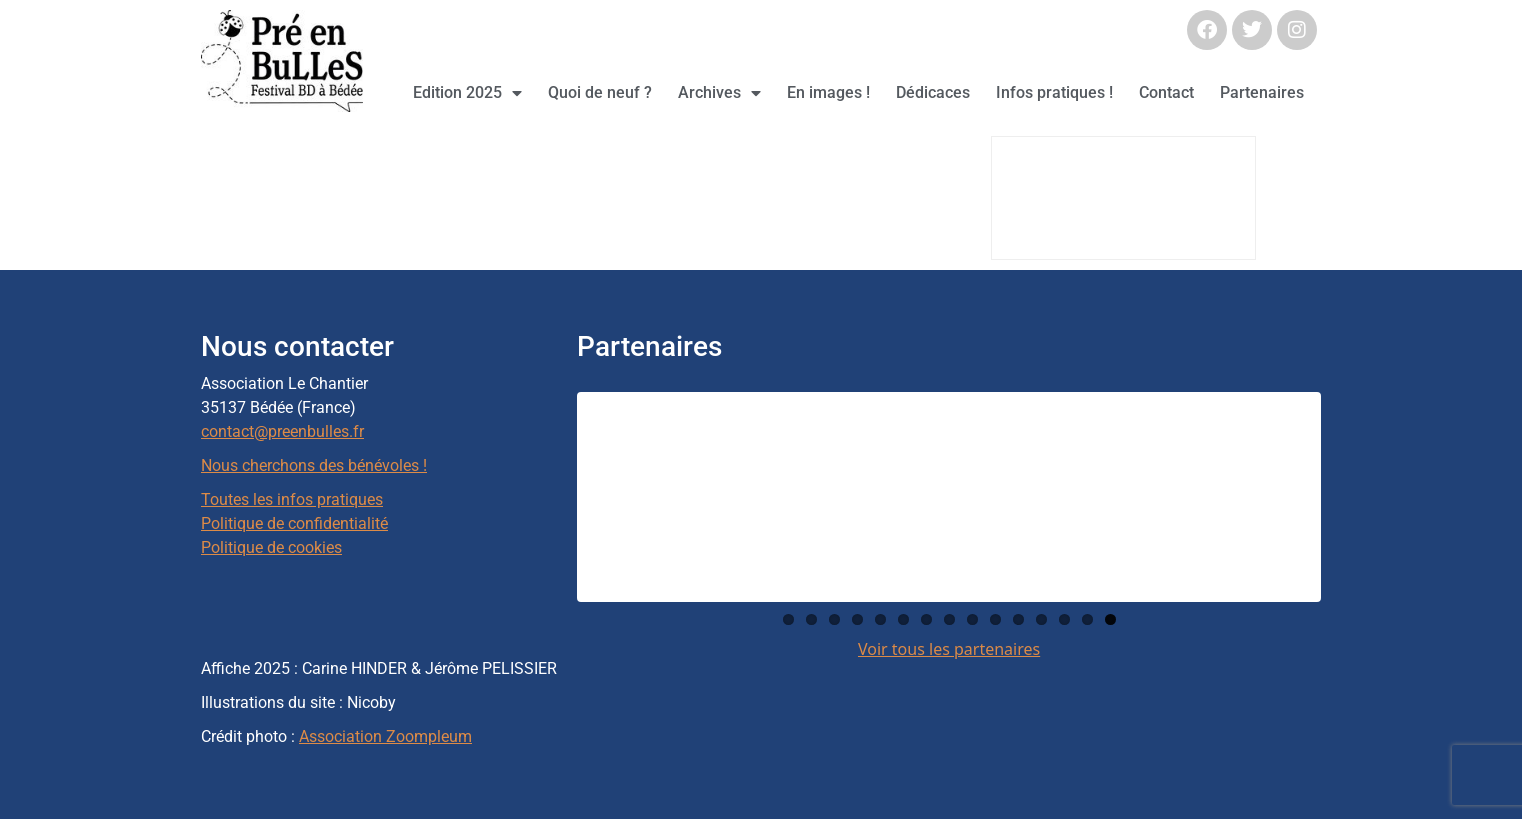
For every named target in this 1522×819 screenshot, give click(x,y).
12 (1041, 619)
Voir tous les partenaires (949, 649)
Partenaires (1262, 92)
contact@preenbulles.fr (282, 431)
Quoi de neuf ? (600, 92)
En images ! (828, 92)
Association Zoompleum (385, 736)
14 (1087, 619)
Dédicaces (933, 92)
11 (1018, 619)
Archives (719, 93)
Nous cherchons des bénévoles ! (314, 465)
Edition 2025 (467, 93)
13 (1064, 619)
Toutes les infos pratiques (292, 499)
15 (1110, 619)
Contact (1166, 92)
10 (995, 619)
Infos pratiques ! (1054, 92)
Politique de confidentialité (294, 523)
